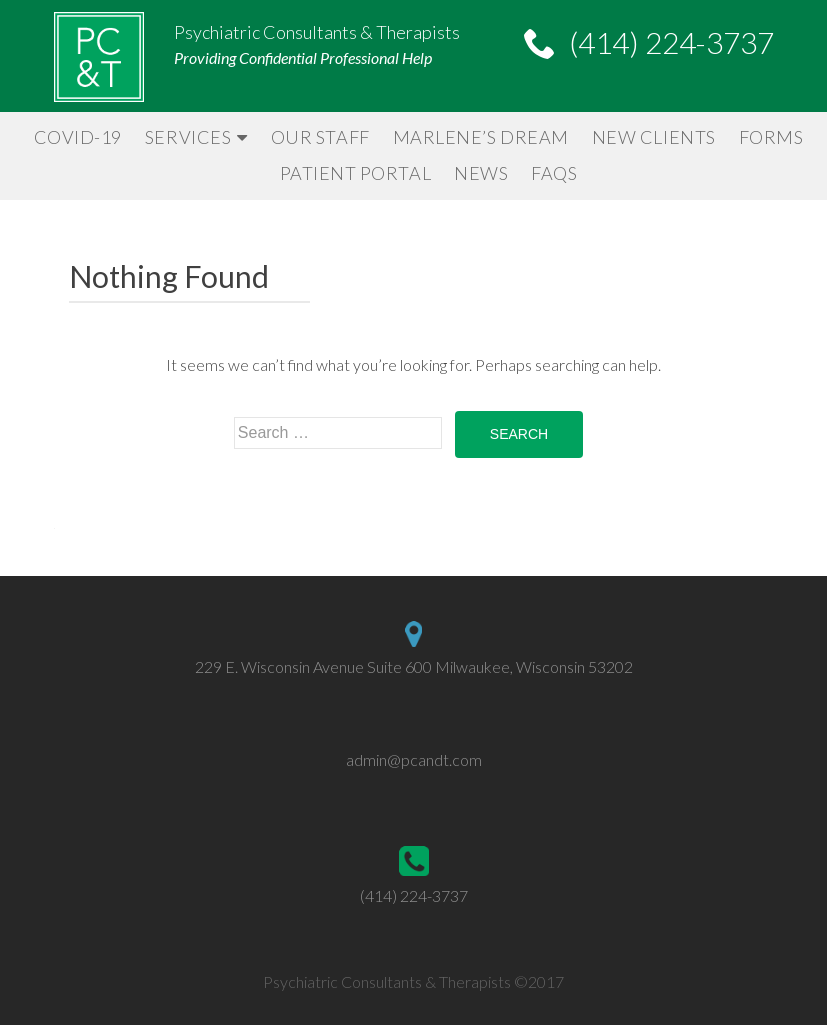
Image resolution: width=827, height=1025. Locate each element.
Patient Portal (356, 173)
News (481, 173)
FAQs (554, 173)
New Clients (654, 137)
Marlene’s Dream (481, 137)
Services (188, 137)
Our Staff (320, 137)
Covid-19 (78, 137)
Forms (771, 137)
